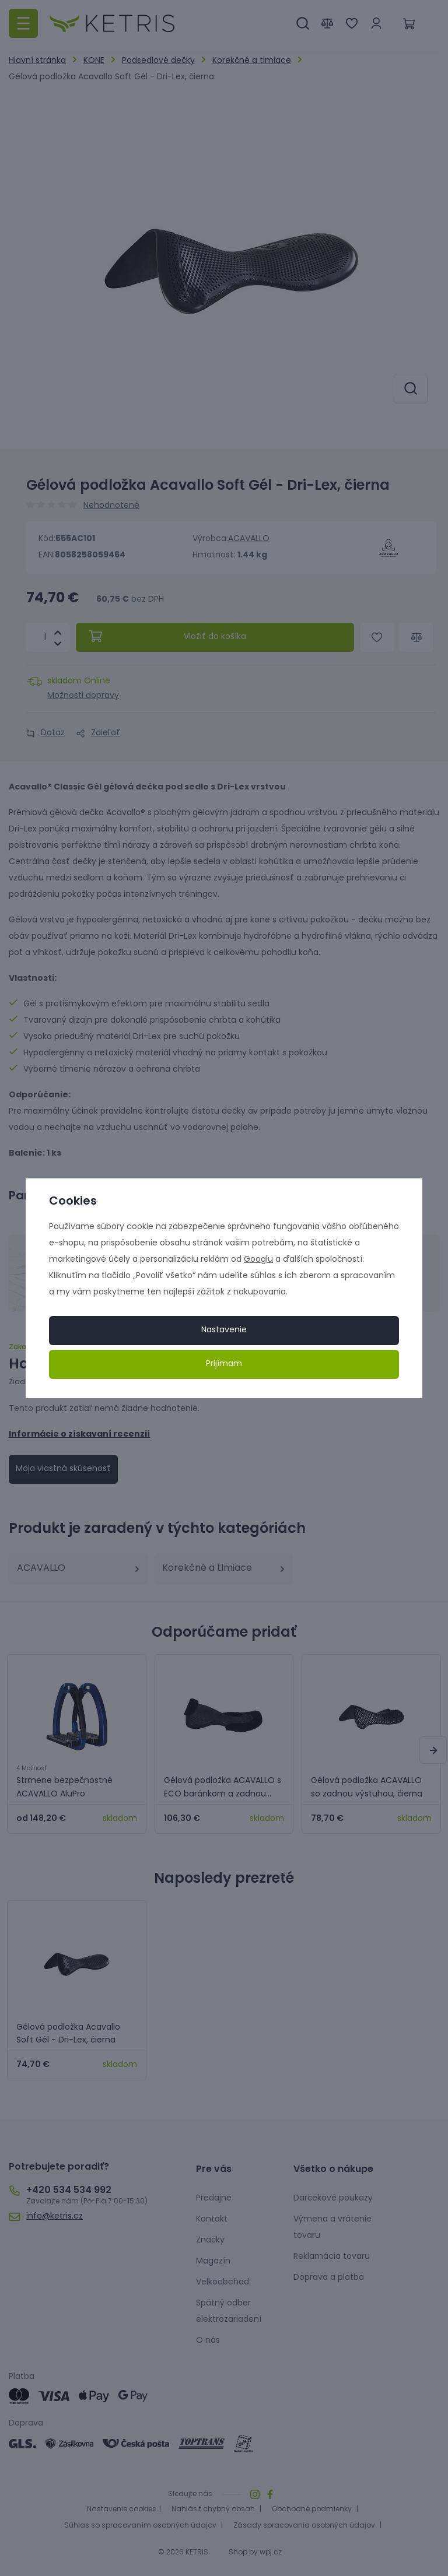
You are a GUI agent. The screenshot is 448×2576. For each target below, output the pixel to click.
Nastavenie (224, 1330)
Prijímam (224, 1364)
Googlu (258, 1259)
